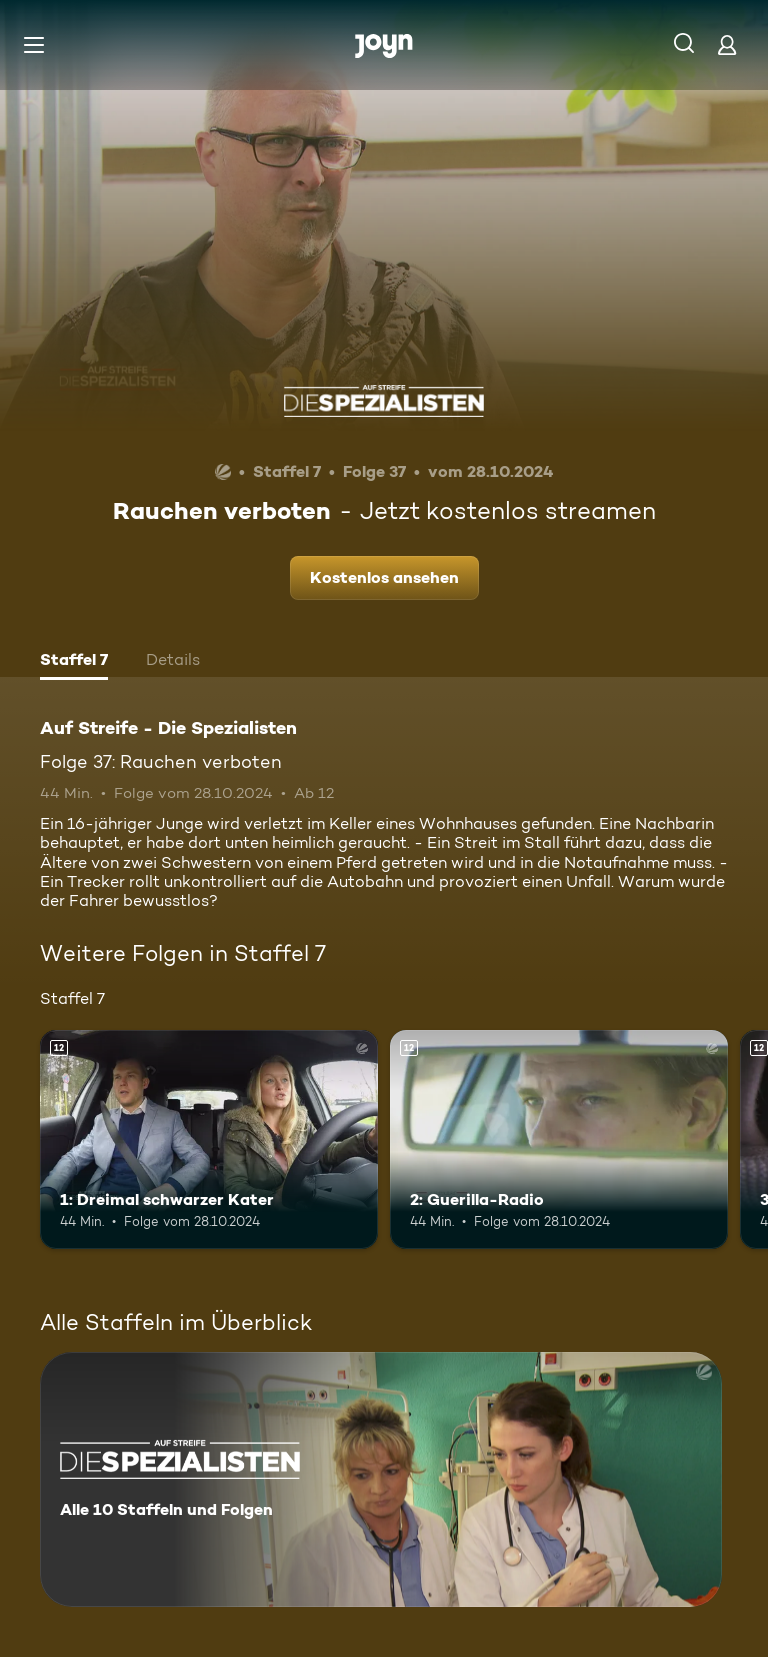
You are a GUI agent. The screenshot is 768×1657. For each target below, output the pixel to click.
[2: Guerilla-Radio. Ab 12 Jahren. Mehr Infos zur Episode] (559, 1140)
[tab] (74, 662)
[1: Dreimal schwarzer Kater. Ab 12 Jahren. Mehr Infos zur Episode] (209, 1140)
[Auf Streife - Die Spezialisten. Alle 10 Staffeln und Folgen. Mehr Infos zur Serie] (381, 1479)
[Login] (727, 44)
